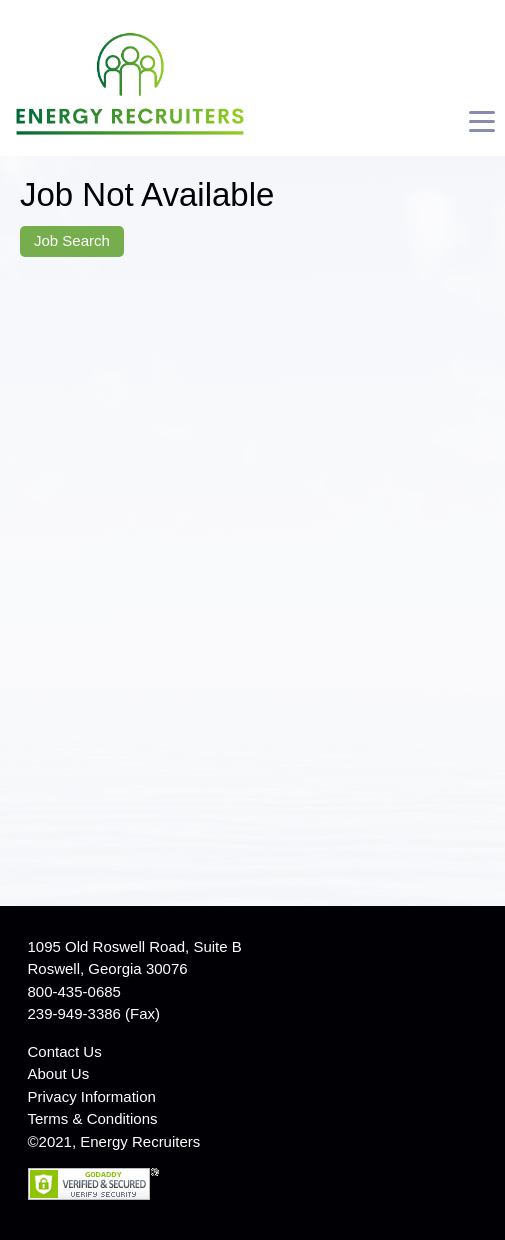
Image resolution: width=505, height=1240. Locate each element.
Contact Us (65, 1051)
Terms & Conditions (93, 1118)
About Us (59, 1073)
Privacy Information (92, 1096)
